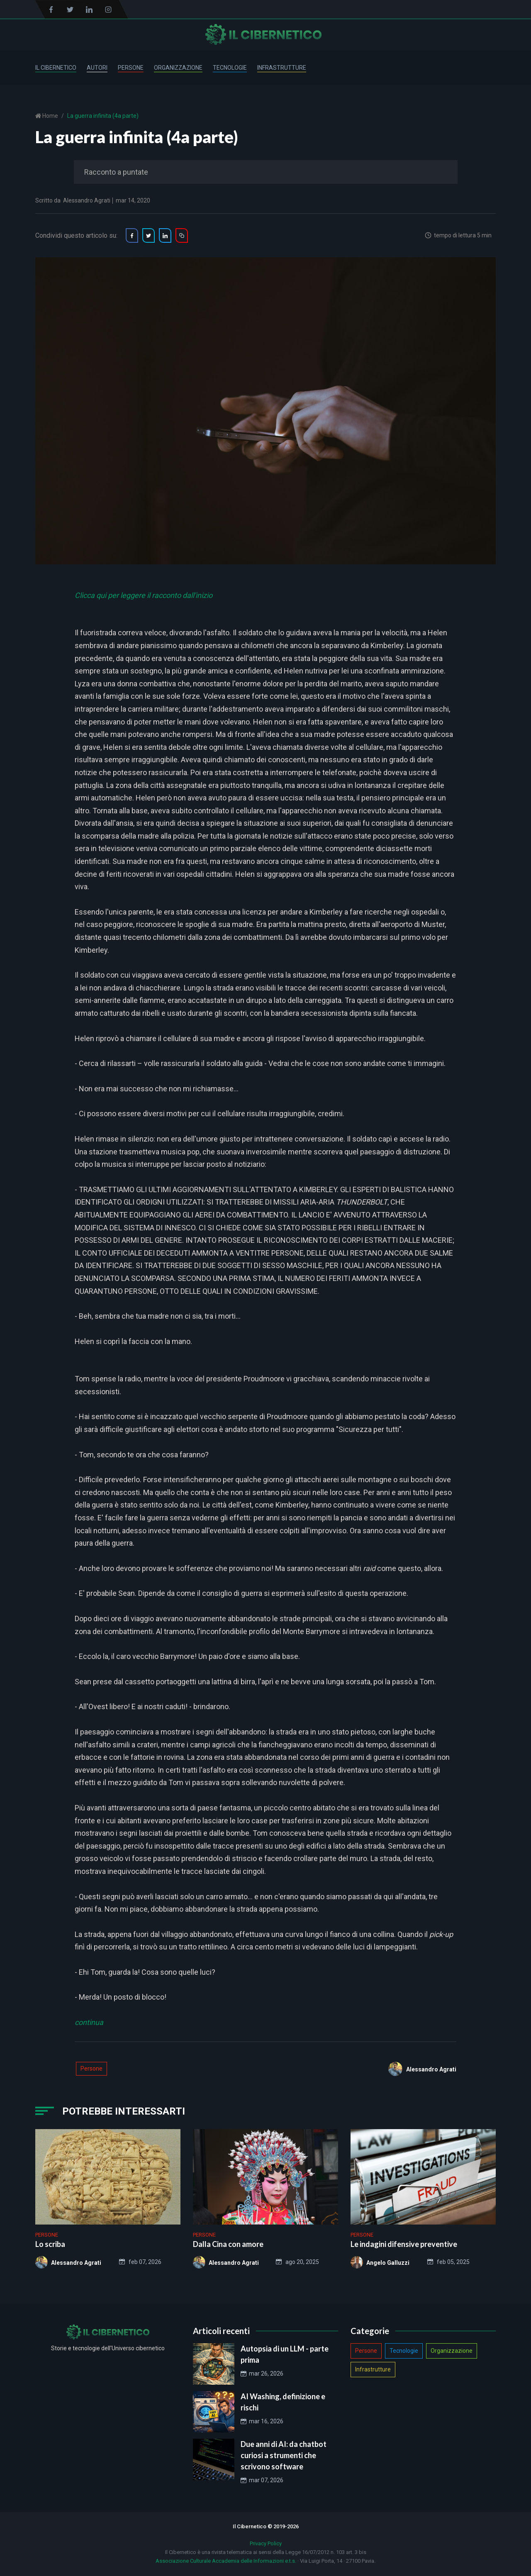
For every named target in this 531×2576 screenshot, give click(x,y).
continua (89, 2022)
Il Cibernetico (55, 67)
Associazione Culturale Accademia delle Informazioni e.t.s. (226, 2561)
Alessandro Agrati (86, 200)
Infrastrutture (281, 67)
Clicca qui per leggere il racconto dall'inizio (143, 595)
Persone (131, 67)
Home (49, 115)
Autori (97, 67)
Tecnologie (230, 67)
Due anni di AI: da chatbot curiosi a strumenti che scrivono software (283, 2455)
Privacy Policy (266, 2543)
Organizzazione (178, 67)
